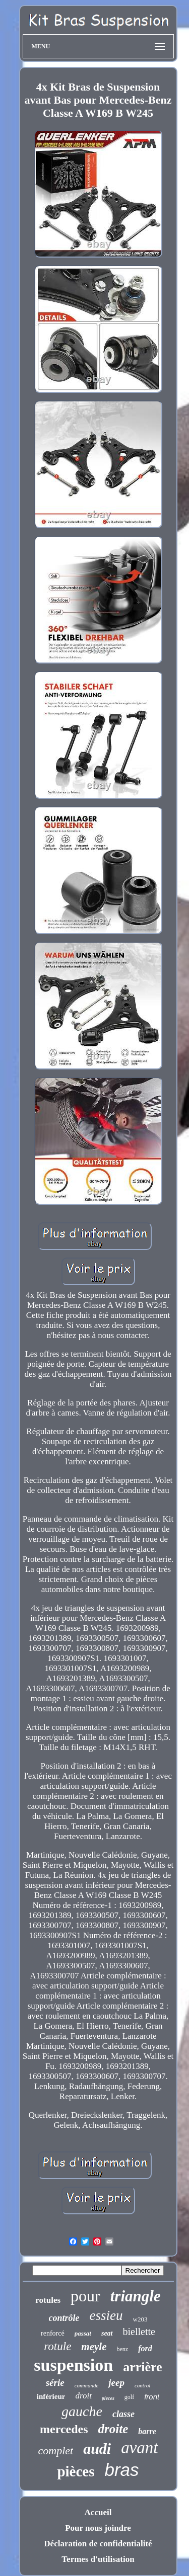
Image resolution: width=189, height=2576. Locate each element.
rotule (57, 2346)
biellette (139, 2331)
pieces (108, 2398)
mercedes (64, 2429)
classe (123, 2414)
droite (113, 2429)
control (142, 2385)
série (55, 2382)
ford (145, 2348)
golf (129, 2396)
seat (107, 2333)
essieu (106, 2315)
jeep (116, 2382)
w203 (140, 2319)
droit (83, 2395)
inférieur (51, 2396)
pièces (75, 2471)
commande (87, 2385)
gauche (81, 2411)
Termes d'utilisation (97, 2559)
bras (122, 2469)
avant (139, 2448)
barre (147, 2431)
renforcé (53, 2333)
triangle (135, 2296)
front (151, 2396)
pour (85, 2296)
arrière (142, 2367)
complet (55, 2450)
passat (83, 2333)
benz (123, 2349)
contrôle (64, 2318)
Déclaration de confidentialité (98, 2543)
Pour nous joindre (98, 2528)
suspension (73, 2365)
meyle (93, 2347)
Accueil (98, 2512)
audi (97, 2448)
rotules (47, 2300)
